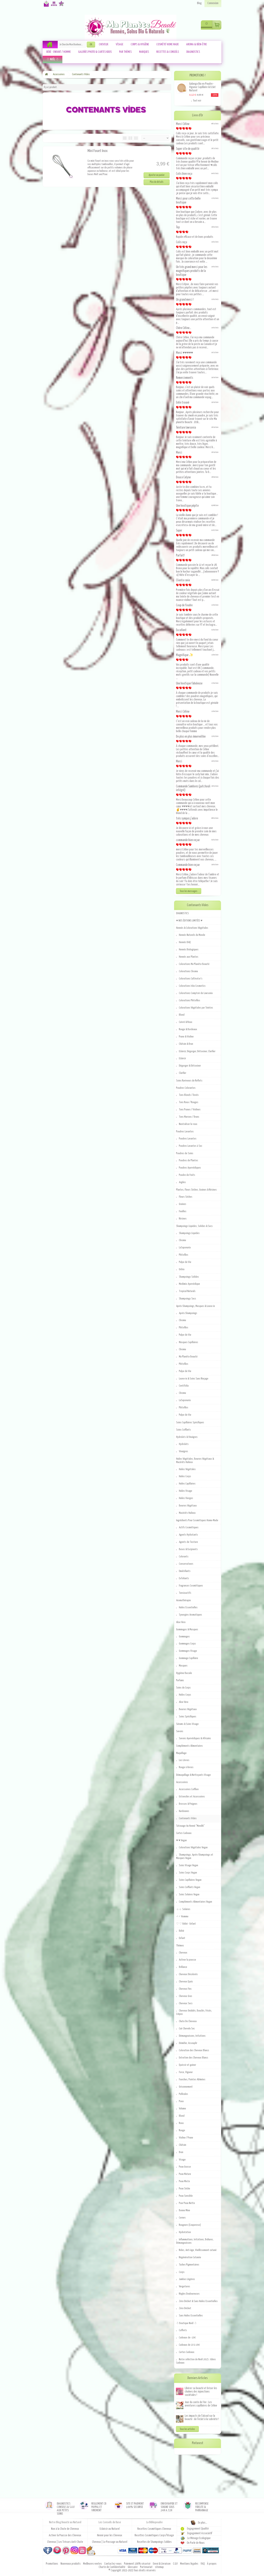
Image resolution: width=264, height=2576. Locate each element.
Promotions (52, 2563)
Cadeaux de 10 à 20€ (189, 2344)
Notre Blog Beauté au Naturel (65, 2522)
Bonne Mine (184, 2210)
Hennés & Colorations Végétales (192, 927)
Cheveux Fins (185, 1988)
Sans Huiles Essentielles (191, 2315)
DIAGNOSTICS (182, 913)
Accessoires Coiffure (189, 1789)
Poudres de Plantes (188, 1160)
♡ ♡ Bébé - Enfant (186, 1923)
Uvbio (182, 1269)
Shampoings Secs (187, 1298)
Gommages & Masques (187, 1629)
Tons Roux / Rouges (188, 1102)
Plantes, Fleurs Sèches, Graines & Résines (196, 1189)
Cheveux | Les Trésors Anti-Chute (65, 2542)
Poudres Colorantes (185, 1087)
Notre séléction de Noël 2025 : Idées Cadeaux (196, 2361)
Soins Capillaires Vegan (190, 1880)
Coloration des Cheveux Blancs (194, 2050)
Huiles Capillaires (187, 1483)
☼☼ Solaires (183, 1909)
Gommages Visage (188, 1651)
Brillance (183, 1967)
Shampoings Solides (189, 1276)
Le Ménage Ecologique (199, 2538)
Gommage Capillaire (188, 1658)
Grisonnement (186, 2086)
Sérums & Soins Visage (187, 1724)
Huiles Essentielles (188, 1607)
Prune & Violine (186, 1036)
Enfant (182, 1938)
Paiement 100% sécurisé (137, 2563)
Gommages (184, 1636)
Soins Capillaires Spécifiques (190, 1422)
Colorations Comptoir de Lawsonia (196, 993)
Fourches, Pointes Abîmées (192, 2079)
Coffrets (183, 2330)
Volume (182, 2108)
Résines (183, 1218)
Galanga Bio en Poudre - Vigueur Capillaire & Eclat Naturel (202, 87)
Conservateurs (186, 1563)
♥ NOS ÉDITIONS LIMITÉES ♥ (189, 920)
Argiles (182, 1182)
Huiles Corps (185, 1476)
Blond (182, 1014)
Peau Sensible (186, 2195)
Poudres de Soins (184, 1153)
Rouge (182, 2130)
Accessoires (59, 74)
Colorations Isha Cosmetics (192, 985)
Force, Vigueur (186, 2072)
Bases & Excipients (188, 1549)
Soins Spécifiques (187, 1716)
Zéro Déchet (185, 2308)
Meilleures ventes (92, 2563)
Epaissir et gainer (187, 2065)
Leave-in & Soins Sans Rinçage (193, 1378)
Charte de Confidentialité (112, 2567)
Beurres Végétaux (188, 1505)
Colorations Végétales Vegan (193, 1847)
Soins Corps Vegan (188, 1872)
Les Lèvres (184, 1760)
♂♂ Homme (182, 1916)
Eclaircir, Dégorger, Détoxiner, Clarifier (197, 1051)
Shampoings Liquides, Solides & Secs (194, 1226)
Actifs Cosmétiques (188, 1527)
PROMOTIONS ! (198, 75)
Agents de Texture (188, 1542)
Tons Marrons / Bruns (189, 1116)
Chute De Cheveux (188, 2021)
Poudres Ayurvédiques (190, 1167)
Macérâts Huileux (187, 1513)
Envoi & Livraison (162, 2563)
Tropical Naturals (187, 1291)
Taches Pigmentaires (189, 2264)
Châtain (182, 2145)
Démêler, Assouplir (188, 2043)
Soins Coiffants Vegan (189, 1887)
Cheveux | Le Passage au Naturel (109, 2542)
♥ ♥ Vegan (181, 1840)
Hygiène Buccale (184, 1673)
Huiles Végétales (187, 1469)
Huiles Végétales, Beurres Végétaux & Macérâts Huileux (195, 1460)
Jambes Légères (187, 2279)
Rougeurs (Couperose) (190, 2225)
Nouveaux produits (71, 2563)
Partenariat (146, 2567)
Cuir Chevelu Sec (187, 2028)
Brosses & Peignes (188, 1803)
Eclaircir (182, 1058)
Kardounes (184, 1811)
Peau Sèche (184, 2188)
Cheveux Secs (186, 2003)
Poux (181, 2101)
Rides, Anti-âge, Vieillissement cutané (198, 2250)
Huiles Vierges (186, 1498)
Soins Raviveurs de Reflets (189, 1080)
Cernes (182, 2217)
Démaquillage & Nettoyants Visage (193, 1775)
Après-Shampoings (188, 1313)
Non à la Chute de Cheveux (65, 2529)
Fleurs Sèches (185, 1196)
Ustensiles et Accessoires (192, 1796)
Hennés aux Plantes (188, 956)
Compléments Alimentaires (189, 1745)
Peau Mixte (184, 2181)
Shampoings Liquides (189, 1233)
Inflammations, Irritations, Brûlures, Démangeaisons (195, 2241)
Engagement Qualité (198, 2528)
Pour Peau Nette (187, 2203)
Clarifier (182, 1073)
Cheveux (183, 1952)
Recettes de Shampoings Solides (154, 2542)
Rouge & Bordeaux (188, 1029)
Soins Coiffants (183, 1429)
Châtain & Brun (186, 1043)
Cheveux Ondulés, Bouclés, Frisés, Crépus (194, 2012)
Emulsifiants (184, 1571)
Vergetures (184, 2286)
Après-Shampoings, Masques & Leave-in (195, 1306)
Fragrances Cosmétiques (191, 1585)
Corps (182, 2272)
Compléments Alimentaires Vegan (195, 1901)
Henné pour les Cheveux (109, 2535)
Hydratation (185, 2232)
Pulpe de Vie (185, 1262)
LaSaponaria (185, 1247)
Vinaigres (183, 1451)
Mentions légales (189, 2563)
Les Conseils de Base (109, 2522)
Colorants (183, 1556)
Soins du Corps (183, 1687)
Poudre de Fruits (187, 1175)
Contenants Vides (188, 1818)
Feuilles (182, 1211)
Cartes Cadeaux (184, 1833)
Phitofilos (183, 1254)
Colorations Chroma (188, 971)
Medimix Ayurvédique (189, 1283)
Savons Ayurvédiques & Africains (195, 1738)
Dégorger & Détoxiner (190, 1065)
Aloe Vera (180, 1622)
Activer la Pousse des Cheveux (65, 2535)
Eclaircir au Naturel (110, 2529)
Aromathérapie (183, 1600)
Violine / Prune (186, 2137)
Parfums (180, 1680)
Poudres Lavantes (185, 1131)
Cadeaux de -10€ (187, 2337)
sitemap (159, 2567)
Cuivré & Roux (185, 1022)
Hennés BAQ (185, 942)
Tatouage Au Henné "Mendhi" (190, 1825)
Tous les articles (187, 2429)
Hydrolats (184, 1444)
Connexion (212, 3)
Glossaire (133, 2567)
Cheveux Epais (186, 1981)
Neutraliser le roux (188, 1124)
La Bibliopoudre (154, 2522)
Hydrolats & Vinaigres (187, 1437)
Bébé (181, 1930)
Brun (181, 2152)
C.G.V (175, 2563)
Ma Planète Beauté (188, 1356)
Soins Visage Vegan (188, 1865)
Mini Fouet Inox (98, 151)
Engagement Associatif (199, 2533)
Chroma (182, 1240)
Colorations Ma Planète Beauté (194, 964)
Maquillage (181, 1753)
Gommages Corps (187, 1643)
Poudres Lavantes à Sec (190, 1145)
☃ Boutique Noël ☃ (186, 2323)
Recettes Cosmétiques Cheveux (154, 2529)
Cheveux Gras (185, 1996)
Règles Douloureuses (189, 2293)
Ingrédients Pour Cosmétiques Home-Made (197, 1520)
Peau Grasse (185, 2166)
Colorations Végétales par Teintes (196, 1007)
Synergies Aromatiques (190, 1614)
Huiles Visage (185, 1491)
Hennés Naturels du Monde (192, 935)
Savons (179, 1731)
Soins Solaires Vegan (189, 1894)
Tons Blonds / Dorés (189, 1095)
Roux (181, 2123)
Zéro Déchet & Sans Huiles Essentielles (198, 2301)
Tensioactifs (185, 1593)
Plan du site (53, 5)
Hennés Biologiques (188, 949)
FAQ (203, 2563)
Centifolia (184, 1385)
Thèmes (180, 1945)
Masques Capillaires (188, 1342)
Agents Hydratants (188, 1534)
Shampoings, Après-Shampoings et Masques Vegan (194, 1856)
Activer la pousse (187, 1959)
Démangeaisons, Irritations (192, 2035)
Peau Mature (185, 2174)
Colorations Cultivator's (190, 978)
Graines (182, 1204)
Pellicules (183, 2094)
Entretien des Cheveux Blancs (193, 2057)
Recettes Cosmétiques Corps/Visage (154, 2535)
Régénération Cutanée (190, 2257)
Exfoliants (184, 1578)
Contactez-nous (45, 5)
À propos (212, 2563)
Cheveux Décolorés (188, 1974)
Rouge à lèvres (186, 1767)
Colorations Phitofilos (189, 1000)
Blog (199, 3)
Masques (183, 1665)
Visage (182, 2159)
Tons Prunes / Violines (190, 1109)
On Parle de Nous (196, 2542)
